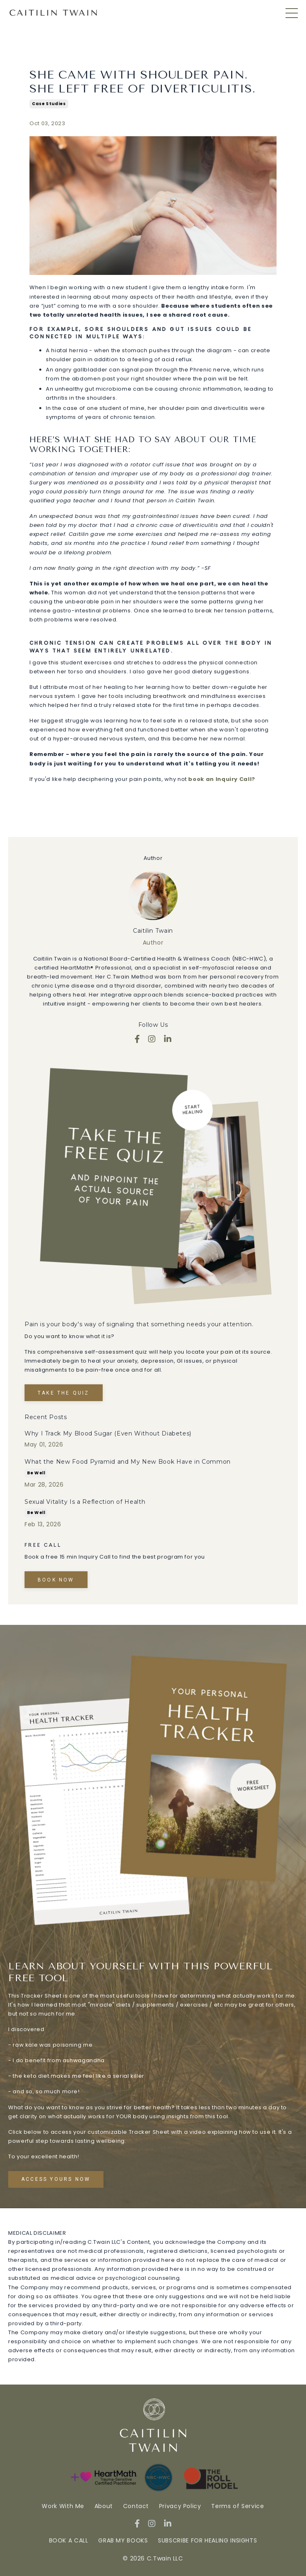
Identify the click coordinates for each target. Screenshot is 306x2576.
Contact (136, 2506)
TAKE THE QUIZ (64, 1393)
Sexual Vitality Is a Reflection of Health (85, 1501)
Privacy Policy (181, 2506)
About (103, 2506)
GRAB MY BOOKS (123, 2540)
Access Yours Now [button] (55, 2179)
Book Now (56, 1580)
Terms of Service (237, 2506)
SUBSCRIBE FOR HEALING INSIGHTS (207, 2540)
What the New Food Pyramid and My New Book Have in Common (128, 1461)
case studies (49, 104)
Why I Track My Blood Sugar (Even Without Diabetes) (108, 1433)
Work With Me (64, 2506)
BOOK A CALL (68, 2540)
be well (36, 1473)
